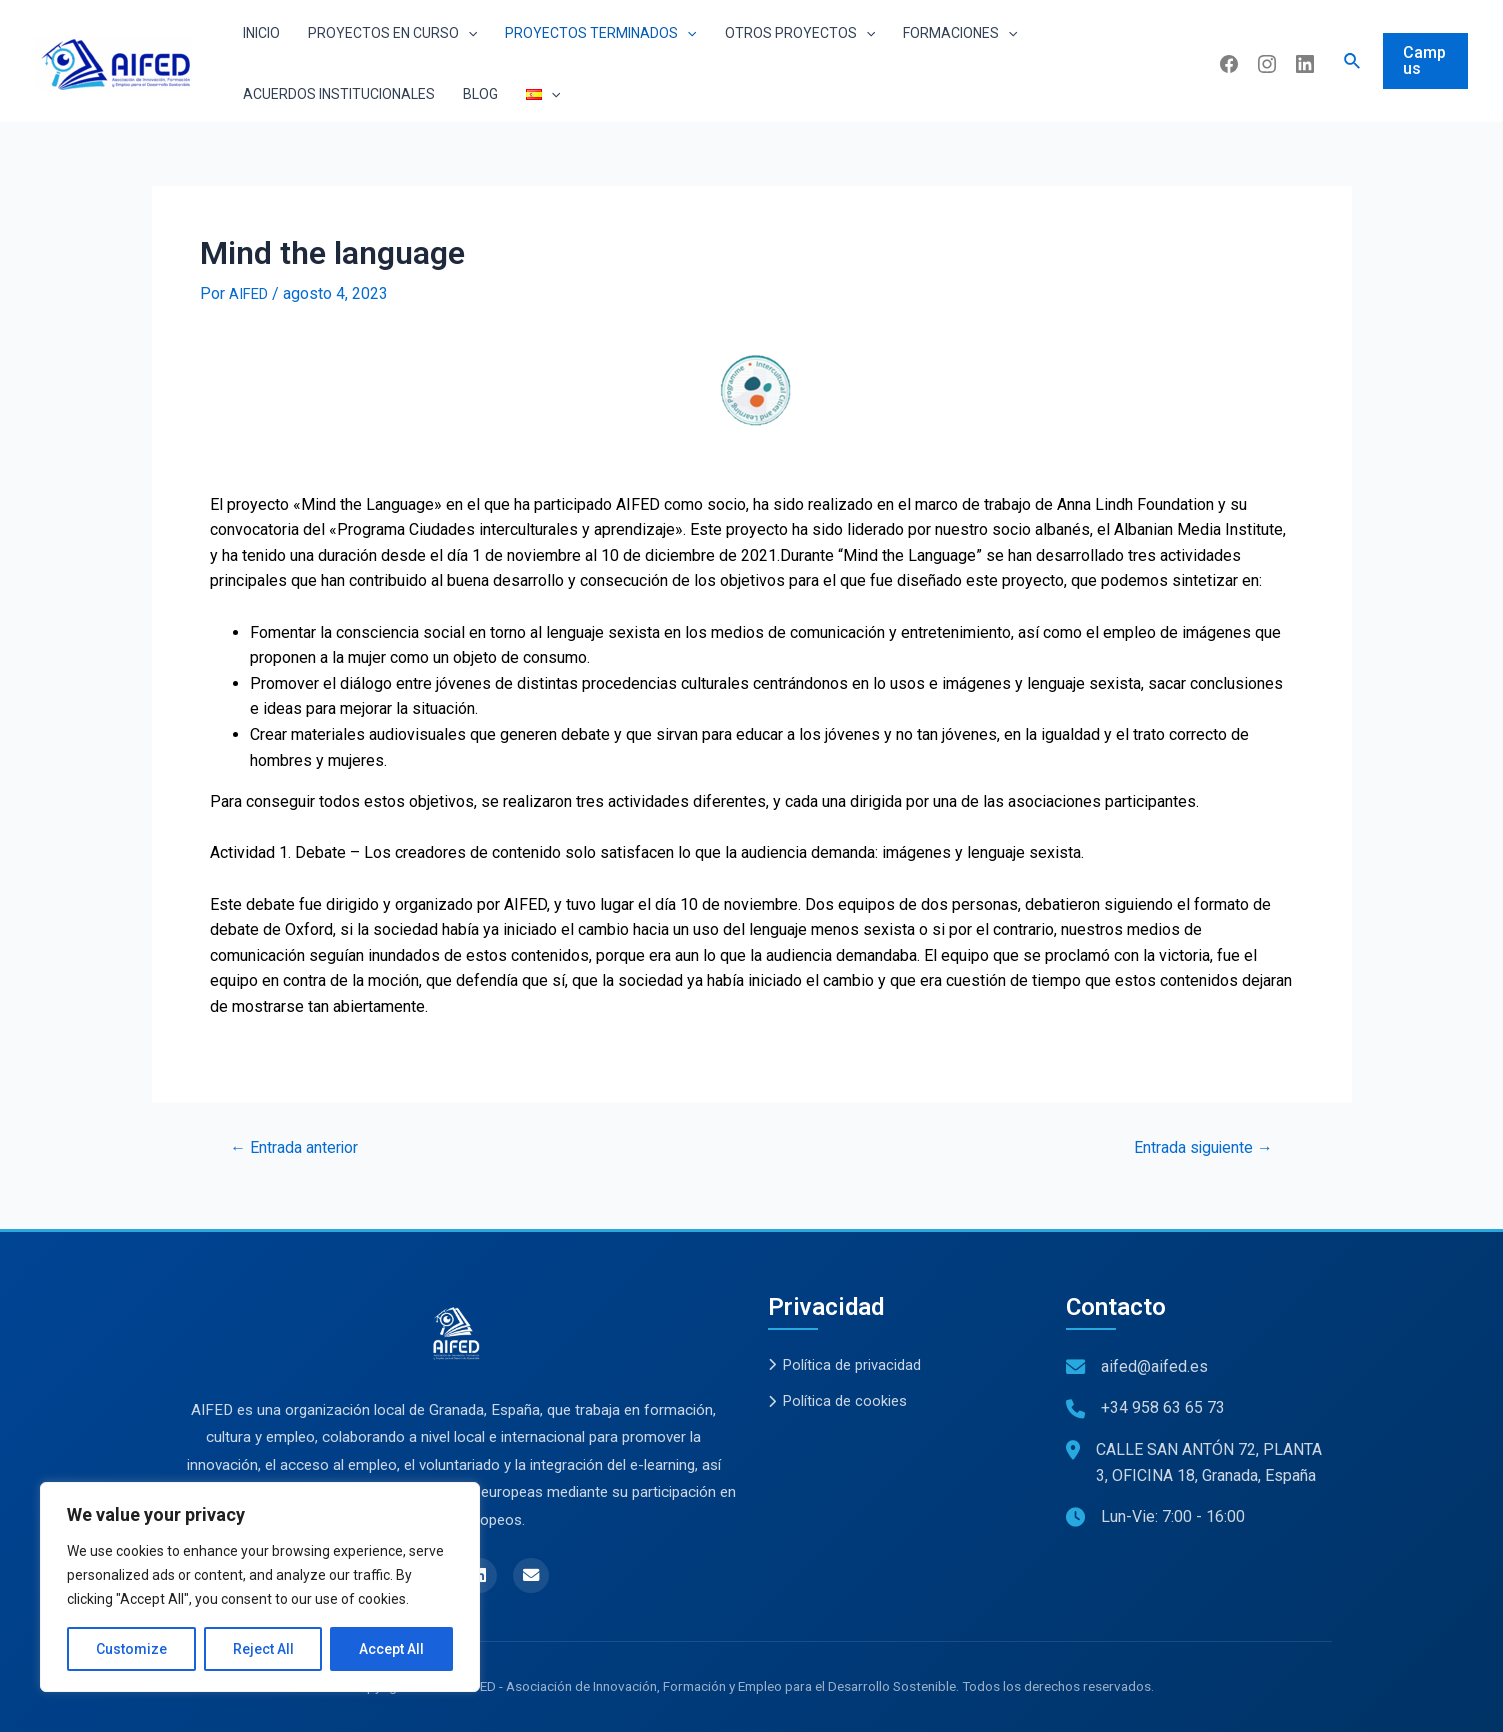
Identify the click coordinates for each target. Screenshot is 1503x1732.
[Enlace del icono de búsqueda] (1353, 61)
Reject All (263, 1649)
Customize (131, 1649)
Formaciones (960, 33)
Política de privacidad (851, 1361)
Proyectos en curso (392, 33)
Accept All (391, 1649)
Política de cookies (843, 1400)
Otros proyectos (800, 33)
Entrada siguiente (1195, 1147)
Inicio (261, 33)
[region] (260, 1587)
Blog (480, 94)
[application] (468, 33)
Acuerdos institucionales (339, 94)
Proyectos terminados (600, 33)
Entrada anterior (303, 1147)
